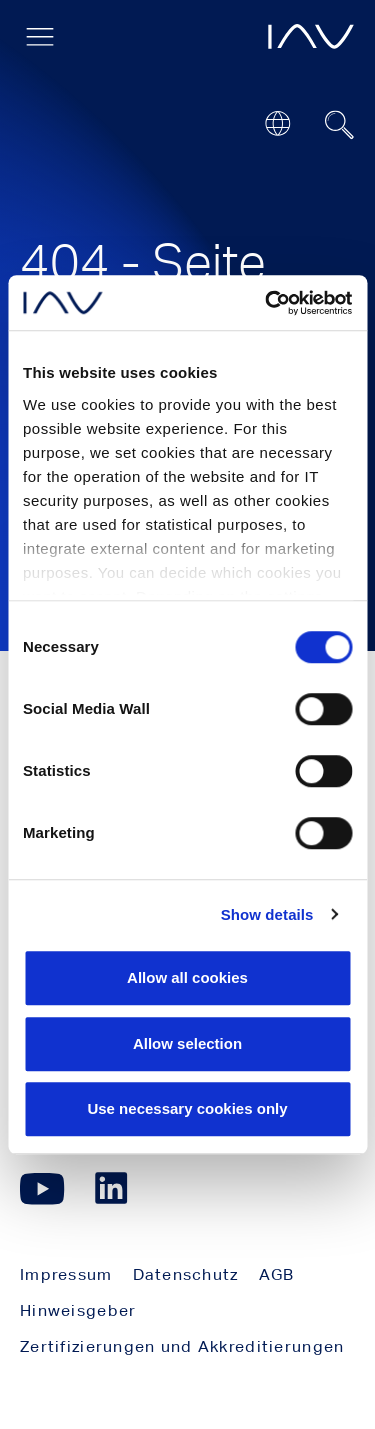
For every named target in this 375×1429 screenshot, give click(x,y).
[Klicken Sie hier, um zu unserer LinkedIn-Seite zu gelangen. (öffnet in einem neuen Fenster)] (114, 1188)
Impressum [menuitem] (66, 1274)
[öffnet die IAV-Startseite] (311, 36)
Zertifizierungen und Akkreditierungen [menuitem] (182, 1346)
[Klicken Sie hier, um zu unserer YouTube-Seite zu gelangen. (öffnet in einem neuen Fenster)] (42, 1188)
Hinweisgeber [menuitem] (78, 1310)
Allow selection (187, 1043)
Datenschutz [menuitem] (186, 1274)
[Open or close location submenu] (277, 123)
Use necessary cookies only (187, 1108)
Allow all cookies (187, 977)
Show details (267, 914)
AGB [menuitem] (277, 1274)
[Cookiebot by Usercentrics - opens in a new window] (267, 303)
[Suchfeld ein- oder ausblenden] (340, 125)
